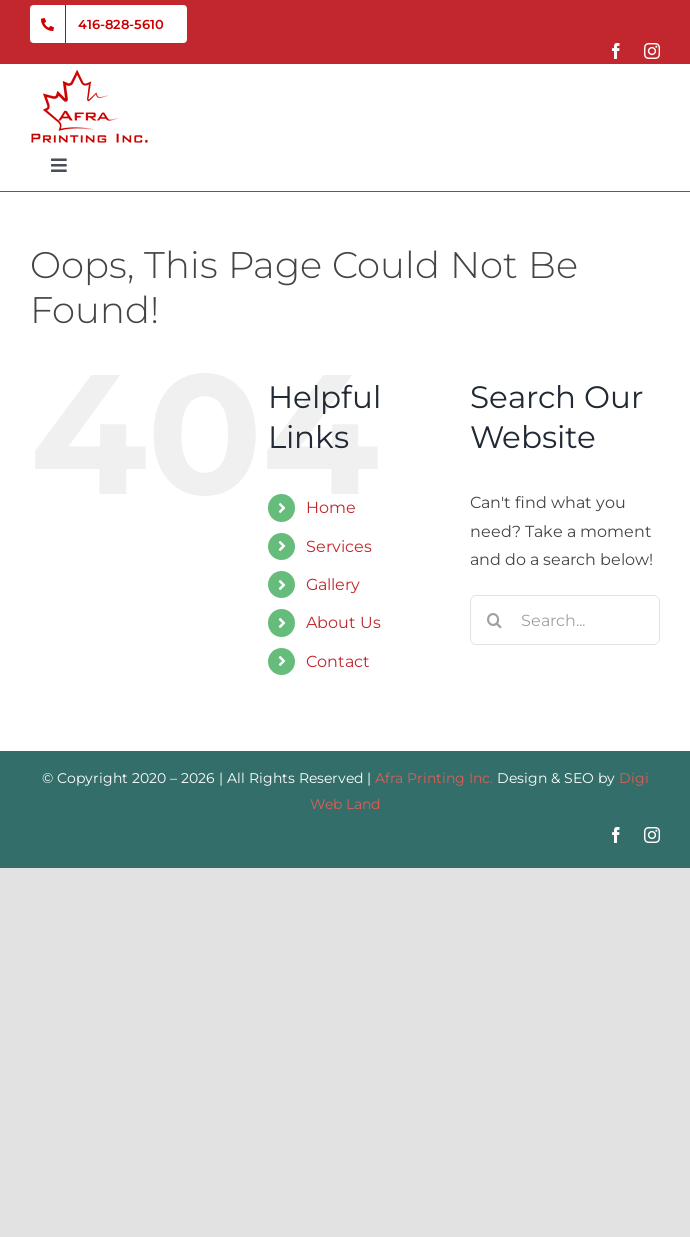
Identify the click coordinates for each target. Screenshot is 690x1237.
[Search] (495, 620)
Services (339, 546)
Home (331, 507)
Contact (338, 661)
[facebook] (616, 51)
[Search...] (565, 620)
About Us (343, 622)
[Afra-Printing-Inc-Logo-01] (89, 76)
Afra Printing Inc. (434, 778)
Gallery (333, 584)
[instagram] (652, 51)
